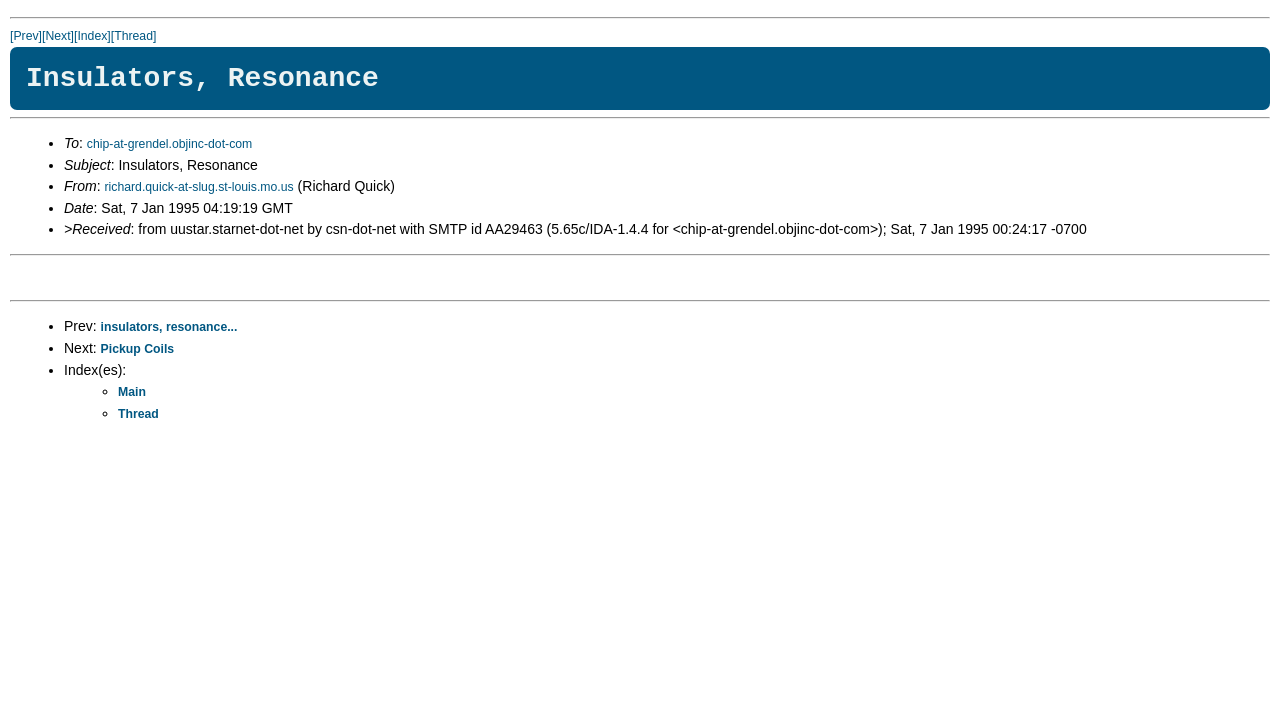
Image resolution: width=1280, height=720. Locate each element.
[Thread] (134, 36)
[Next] (58, 36)
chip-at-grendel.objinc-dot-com (169, 144)
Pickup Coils (138, 349)
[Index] (92, 36)
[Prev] (26, 36)
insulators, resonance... (169, 327)
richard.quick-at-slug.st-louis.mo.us (198, 187)
